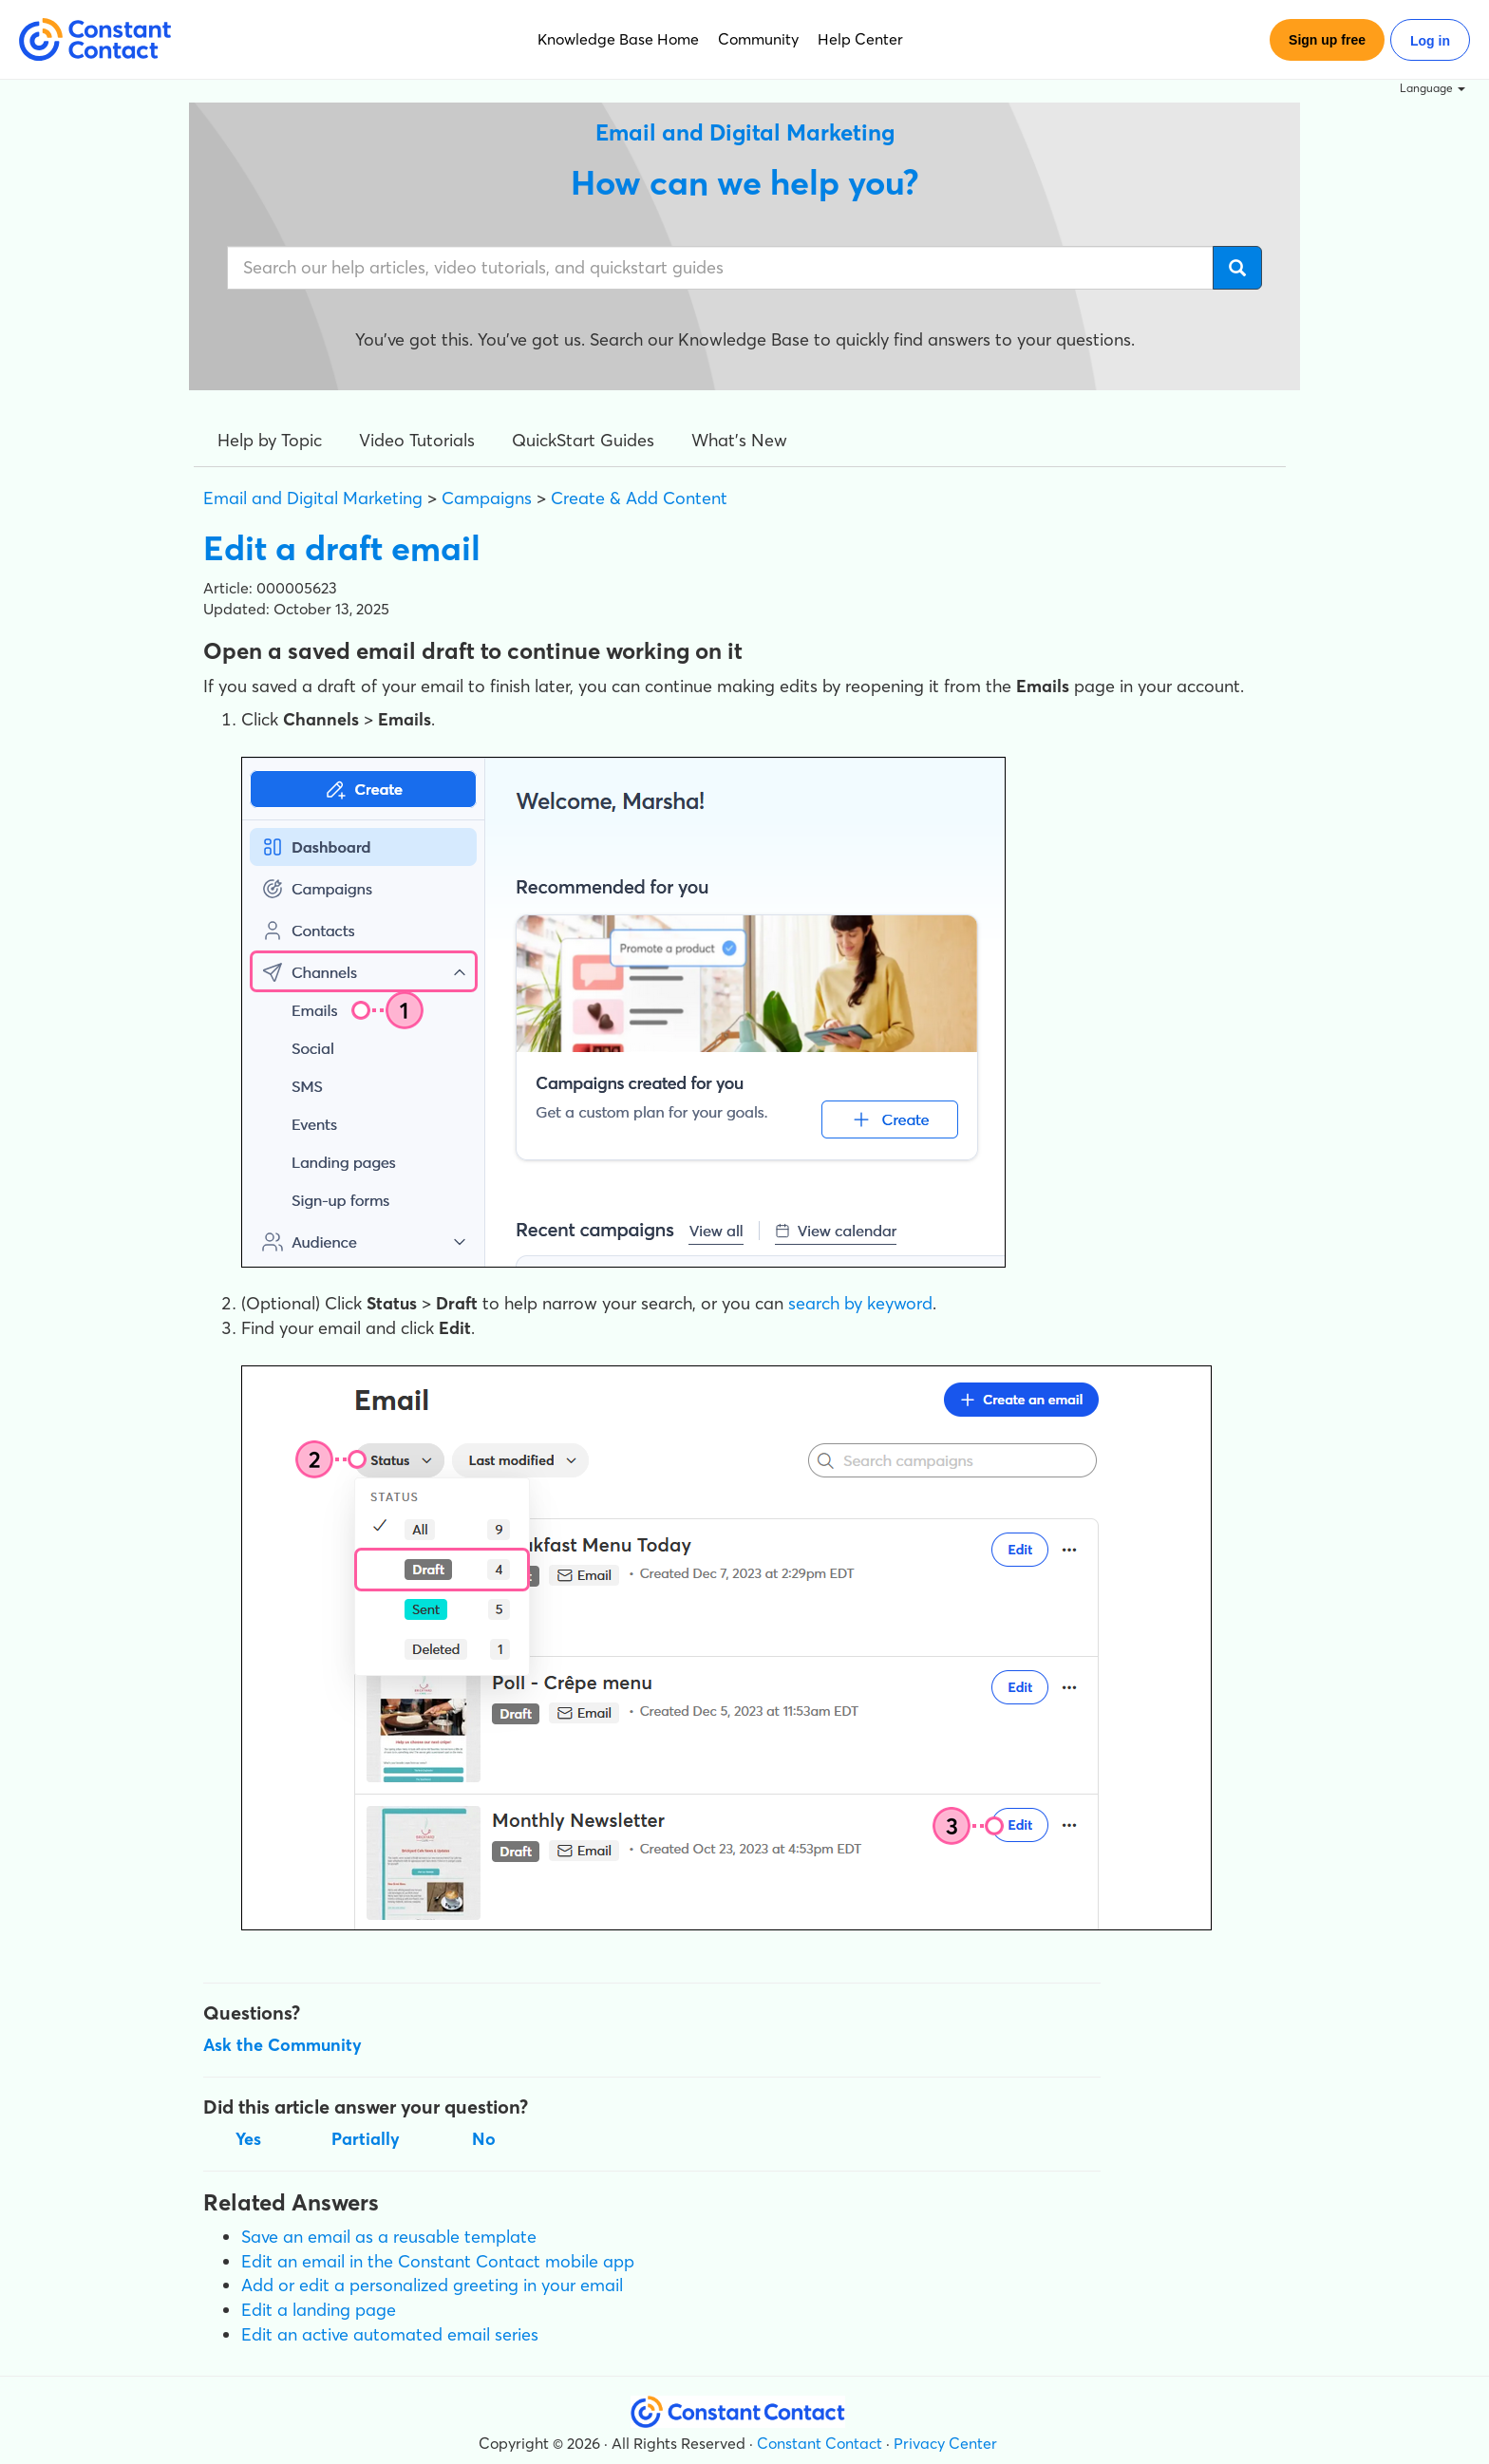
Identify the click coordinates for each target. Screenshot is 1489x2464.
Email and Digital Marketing (313, 498)
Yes (248, 2139)
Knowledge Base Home (618, 38)
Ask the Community (282, 2045)
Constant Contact (819, 2443)
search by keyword (860, 1303)
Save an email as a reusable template (389, 2237)
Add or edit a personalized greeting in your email (432, 2285)
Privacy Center (945, 2443)
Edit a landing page (318, 2310)
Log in (1430, 40)
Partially (365, 2139)
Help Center (860, 38)
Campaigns (487, 498)
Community (758, 38)
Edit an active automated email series (389, 2334)
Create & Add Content (639, 498)
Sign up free (1327, 39)
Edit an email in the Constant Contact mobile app (437, 2261)
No (484, 2139)
